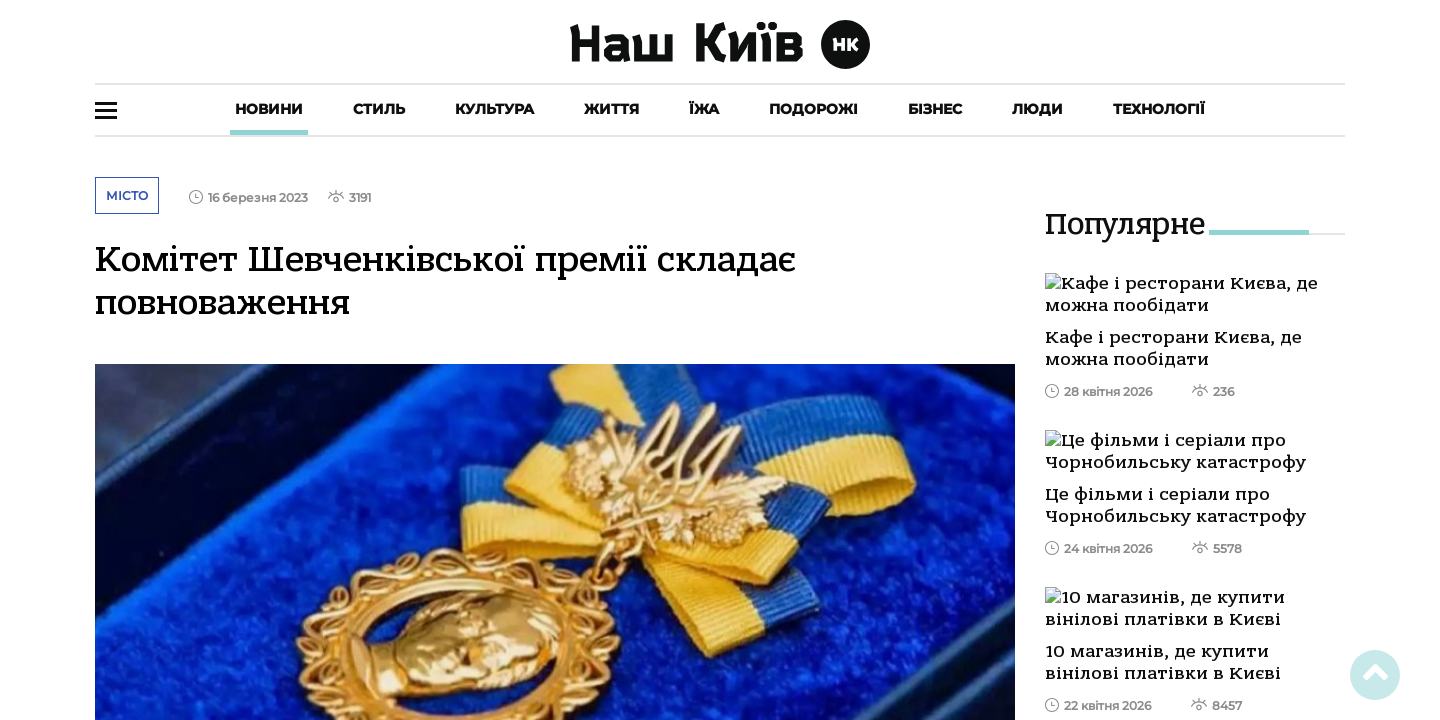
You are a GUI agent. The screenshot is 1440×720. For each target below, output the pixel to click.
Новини (269, 109)
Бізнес (935, 109)
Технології (1159, 109)
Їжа (704, 109)
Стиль (379, 109)
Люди (1037, 109)
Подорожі (813, 109)
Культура (494, 109)
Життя (611, 109)
